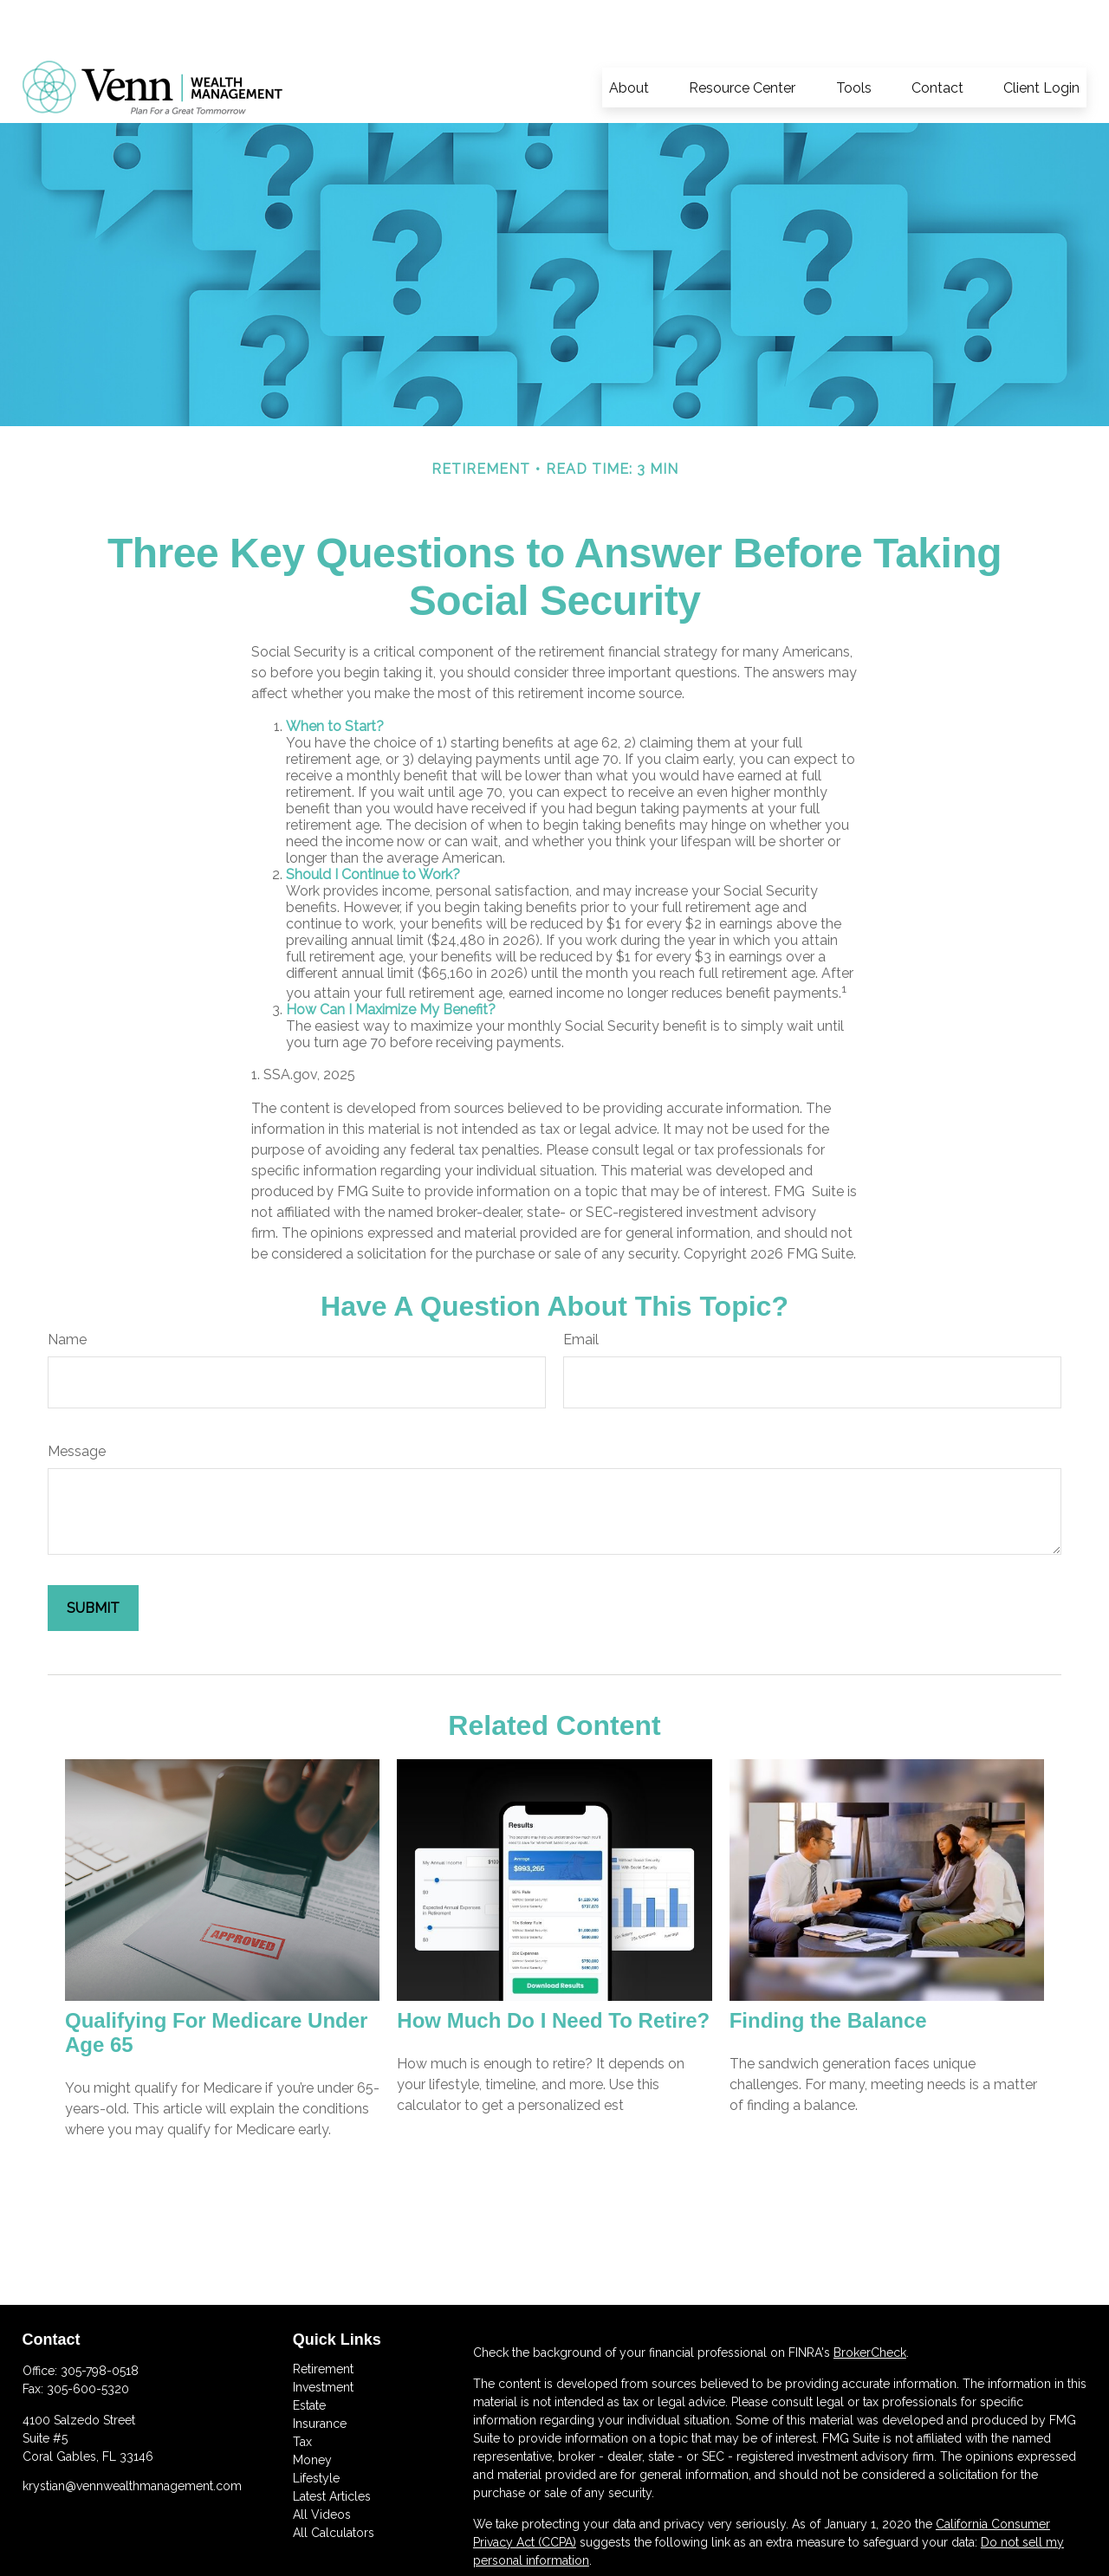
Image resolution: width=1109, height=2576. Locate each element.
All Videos (322, 2462)
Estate (309, 2353)
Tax (302, 2390)
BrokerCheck (869, 2300)
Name (67, 1287)
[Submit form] (93, 1556)
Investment (323, 2335)
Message (77, 1399)
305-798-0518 (100, 2319)
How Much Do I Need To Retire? (553, 1968)
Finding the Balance (828, 1968)
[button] (629, 35)
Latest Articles (332, 2444)
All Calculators (333, 2481)
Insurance (320, 2372)
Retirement (323, 2317)
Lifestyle (316, 2426)
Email (581, 1287)
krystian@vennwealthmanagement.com (132, 2434)
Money (312, 2408)
